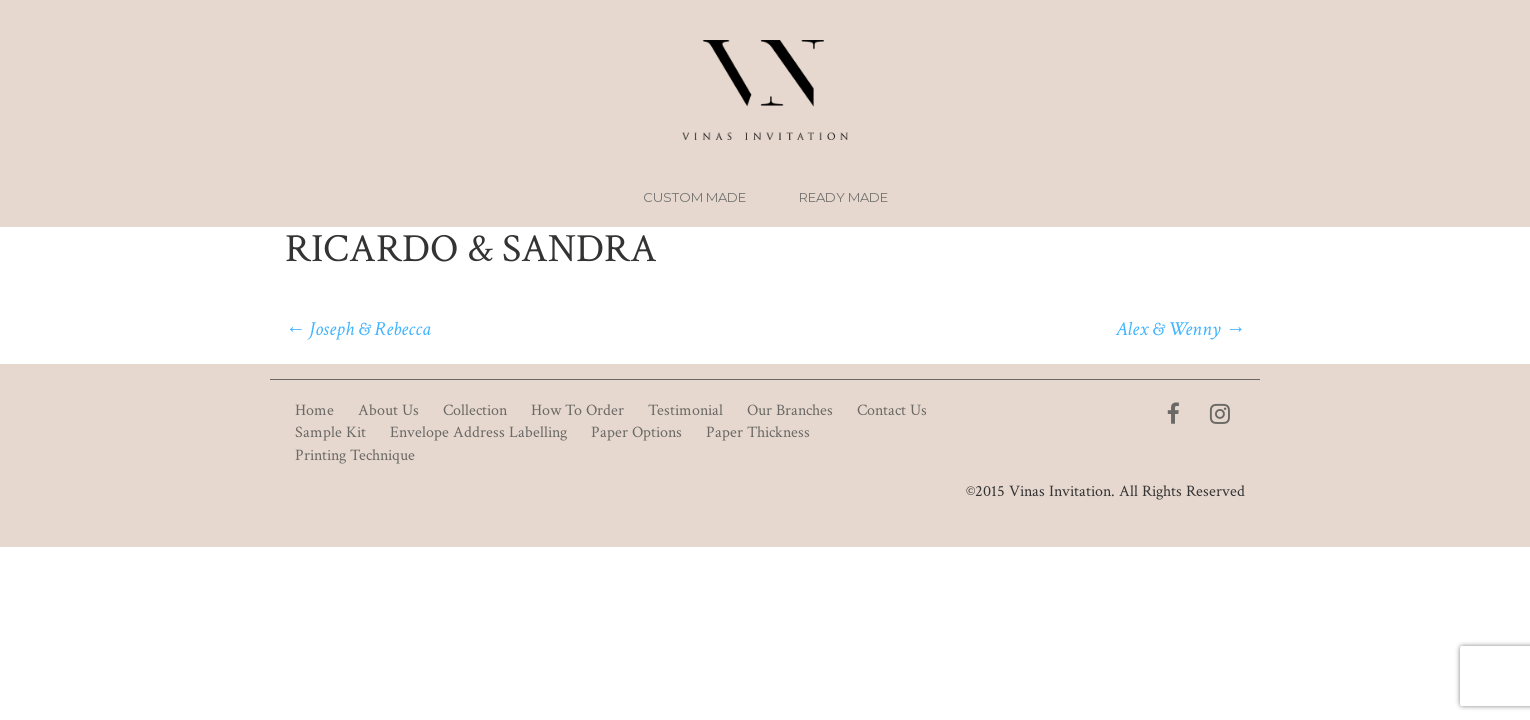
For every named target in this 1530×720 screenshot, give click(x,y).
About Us (388, 410)
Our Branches (790, 410)
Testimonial (685, 410)
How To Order (577, 410)
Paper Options (636, 432)
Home (314, 410)
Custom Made (694, 197)
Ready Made (843, 197)
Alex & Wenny (1180, 329)
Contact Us (892, 410)
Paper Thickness (758, 432)
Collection (475, 410)
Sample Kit (330, 432)
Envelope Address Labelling (478, 432)
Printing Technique (355, 455)
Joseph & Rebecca (358, 329)
